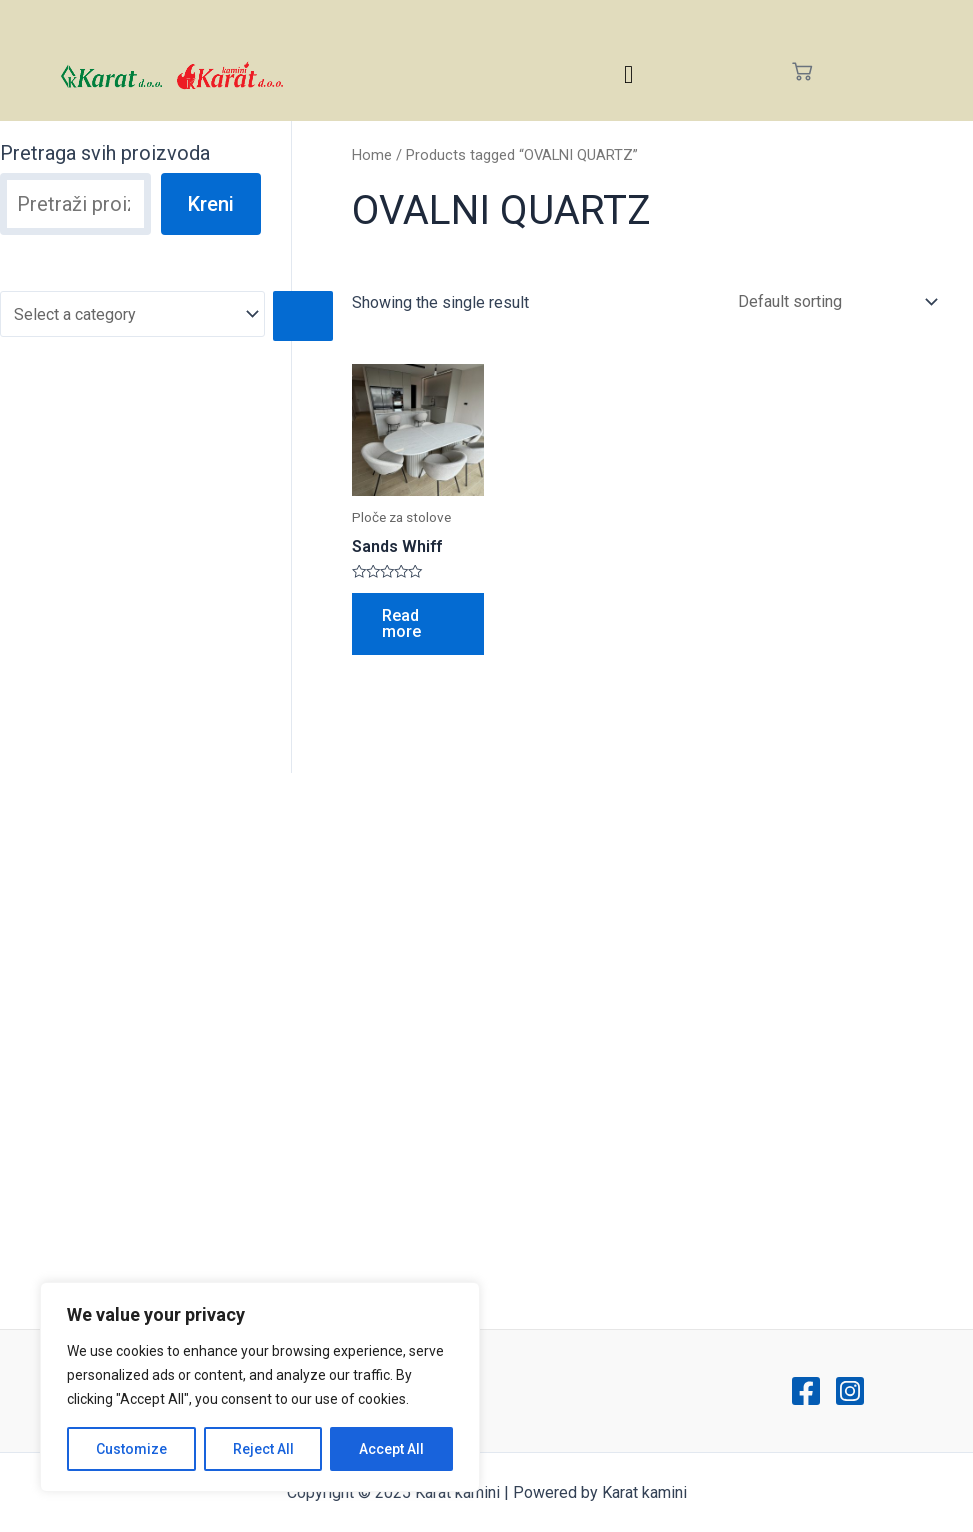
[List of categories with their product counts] (132, 314)
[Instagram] (850, 1391)
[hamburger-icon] (628, 74)
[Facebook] (806, 1391)
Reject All (263, 1449)
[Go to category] (303, 316)
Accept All (391, 1449)
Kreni (211, 204)
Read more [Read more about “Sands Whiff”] (401, 623)
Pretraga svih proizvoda (105, 153)
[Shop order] (833, 301)
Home (372, 155)
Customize (131, 1449)
